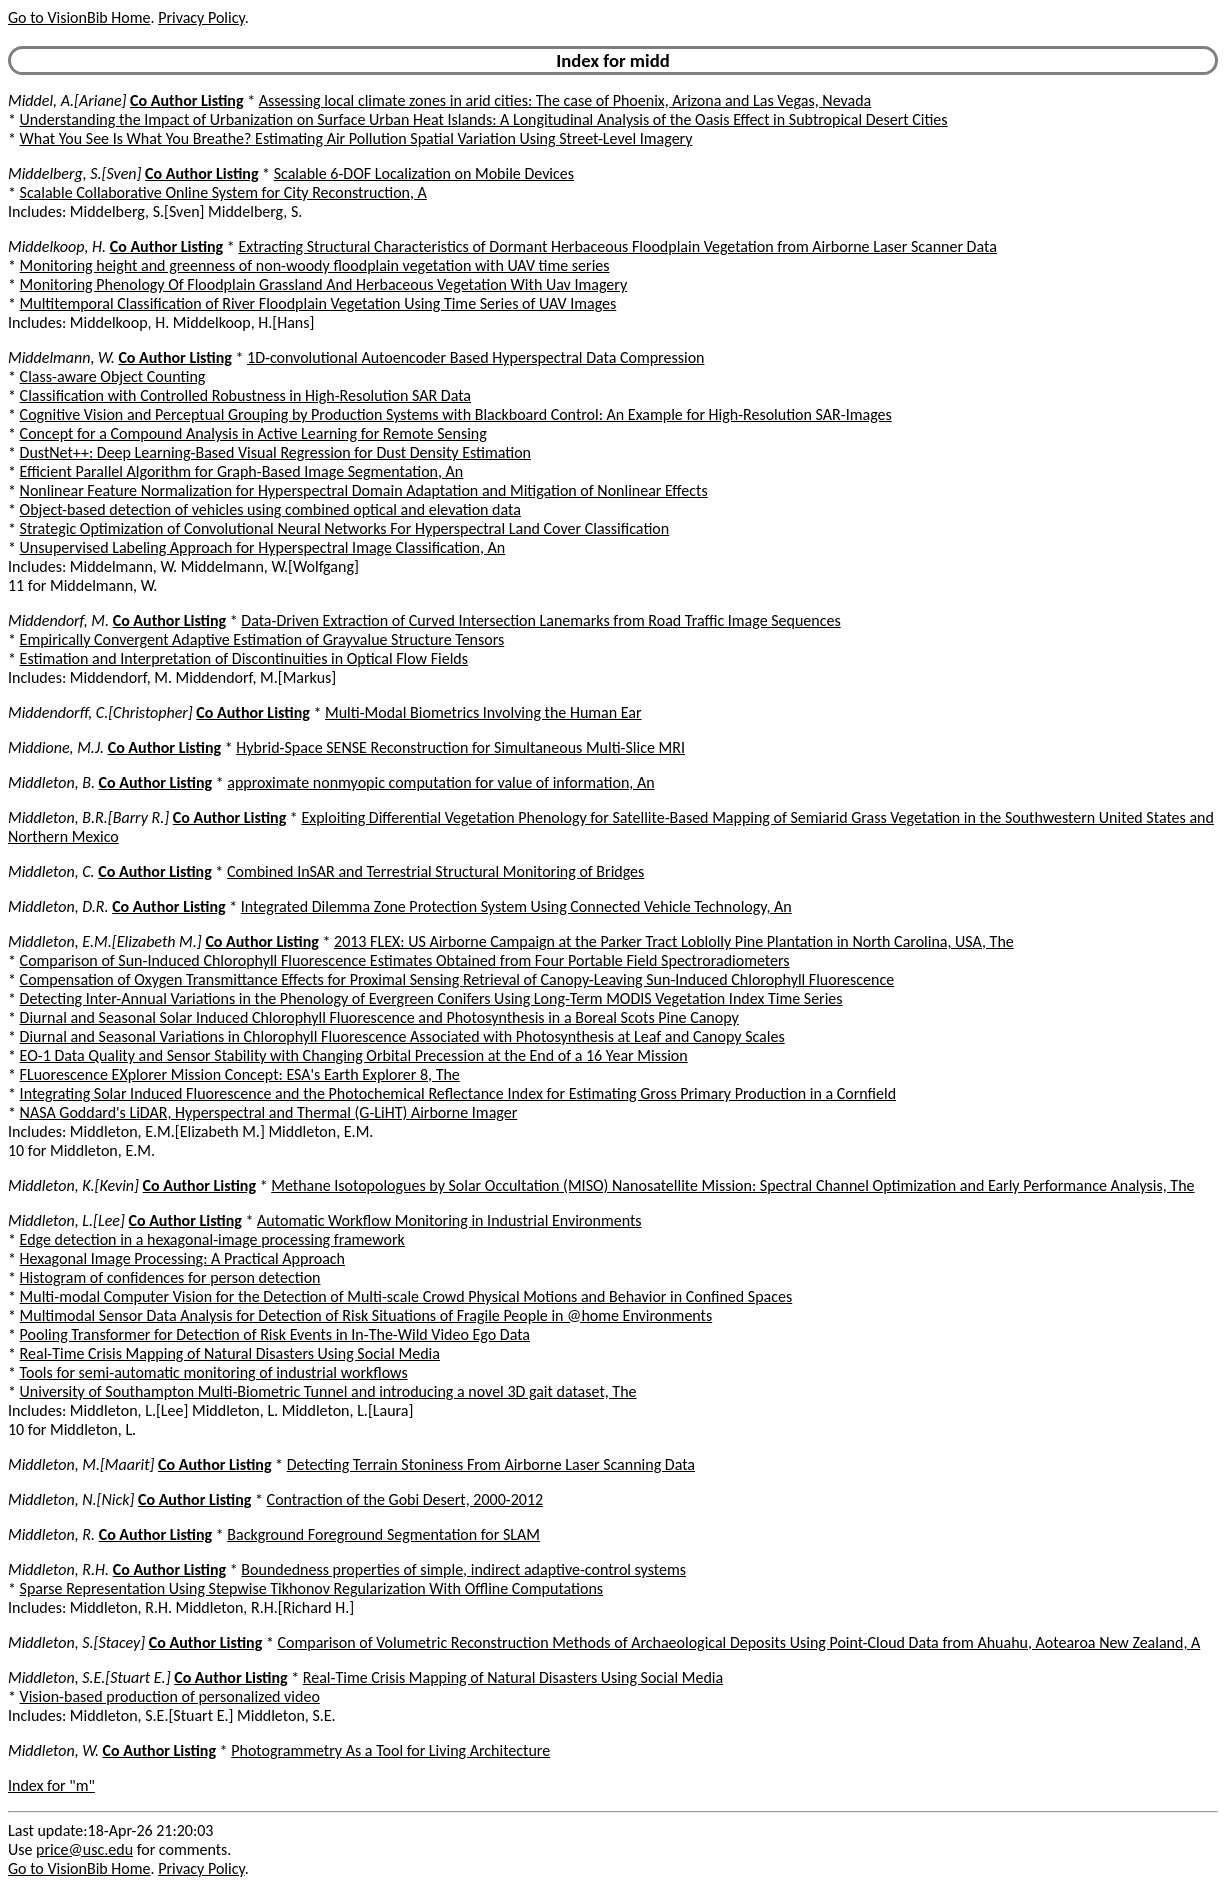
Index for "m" (51, 1785)
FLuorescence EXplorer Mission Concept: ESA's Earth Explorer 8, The (240, 1074)
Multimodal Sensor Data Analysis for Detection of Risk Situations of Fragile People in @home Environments (366, 1315)
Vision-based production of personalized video (170, 1696)
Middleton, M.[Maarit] (81, 1464)
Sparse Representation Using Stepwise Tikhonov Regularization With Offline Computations (311, 1588)
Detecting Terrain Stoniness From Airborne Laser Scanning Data (491, 1464)
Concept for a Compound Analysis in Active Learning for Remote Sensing (253, 433)
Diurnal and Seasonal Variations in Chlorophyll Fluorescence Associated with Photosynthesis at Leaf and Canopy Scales (402, 1036)
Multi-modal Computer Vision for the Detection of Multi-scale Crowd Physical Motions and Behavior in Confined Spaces (406, 1296)
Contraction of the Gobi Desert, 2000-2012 (405, 1499)
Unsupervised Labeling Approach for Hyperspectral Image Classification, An (263, 547)
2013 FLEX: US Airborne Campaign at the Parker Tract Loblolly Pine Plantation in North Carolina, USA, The (674, 941)
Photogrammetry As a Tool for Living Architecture (390, 1750)
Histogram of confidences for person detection (170, 1277)
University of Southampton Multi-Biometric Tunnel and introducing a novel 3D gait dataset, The (328, 1391)
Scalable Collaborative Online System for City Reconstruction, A (223, 192)
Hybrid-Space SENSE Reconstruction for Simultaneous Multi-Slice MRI (460, 747)
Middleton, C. (51, 871)
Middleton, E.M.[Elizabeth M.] (105, 941)
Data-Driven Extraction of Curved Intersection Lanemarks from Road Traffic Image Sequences (540, 620)
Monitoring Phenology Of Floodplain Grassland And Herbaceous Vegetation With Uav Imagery (324, 284)
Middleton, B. (51, 782)
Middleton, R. (51, 1534)
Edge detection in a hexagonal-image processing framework (212, 1239)
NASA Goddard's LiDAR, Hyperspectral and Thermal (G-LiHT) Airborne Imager (269, 1112)
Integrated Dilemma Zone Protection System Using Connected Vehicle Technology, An (516, 906)
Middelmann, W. (61, 357)
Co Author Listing (186, 100)
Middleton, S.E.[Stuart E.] (89, 1677)
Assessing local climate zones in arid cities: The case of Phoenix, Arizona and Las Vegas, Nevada (565, 100)
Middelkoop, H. (57, 246)
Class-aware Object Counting (113, 376)
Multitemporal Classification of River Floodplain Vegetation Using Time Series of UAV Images (318, 303)
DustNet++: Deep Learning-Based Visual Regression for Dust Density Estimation (275, 452)
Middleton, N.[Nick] (71, 1499)
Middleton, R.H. (58, 1569)
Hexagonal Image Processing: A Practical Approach (182, 1258)
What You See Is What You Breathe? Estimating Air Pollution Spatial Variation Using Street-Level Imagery (356, 138)
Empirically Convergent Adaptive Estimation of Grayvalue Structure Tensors (262, 639)
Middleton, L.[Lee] (66, 1220)
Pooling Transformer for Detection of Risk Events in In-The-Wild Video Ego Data (275, 1334)
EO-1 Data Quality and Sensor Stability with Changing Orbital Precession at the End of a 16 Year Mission (354, 1055)
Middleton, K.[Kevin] (73, 1185)
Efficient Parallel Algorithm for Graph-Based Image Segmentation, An (242, 471)
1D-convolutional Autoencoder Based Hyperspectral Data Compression (475, 357)
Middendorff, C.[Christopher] (100, 712)
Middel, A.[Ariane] (67, 100)
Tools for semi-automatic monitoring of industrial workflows (214, 1372)
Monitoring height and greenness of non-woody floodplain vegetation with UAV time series (315, 265)
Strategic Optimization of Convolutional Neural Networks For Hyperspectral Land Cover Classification (345, 528)
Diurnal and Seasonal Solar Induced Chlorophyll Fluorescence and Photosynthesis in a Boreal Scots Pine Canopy (379, 1017)
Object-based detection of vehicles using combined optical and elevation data (270, 509)
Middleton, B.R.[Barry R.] (88, 817)
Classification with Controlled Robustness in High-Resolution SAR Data (245, 395)
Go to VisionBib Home (79, 17)
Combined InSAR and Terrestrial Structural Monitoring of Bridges (435, 871)
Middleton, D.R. (58, 906)
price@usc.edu (84, 1849)
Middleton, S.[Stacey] (76, 1642)
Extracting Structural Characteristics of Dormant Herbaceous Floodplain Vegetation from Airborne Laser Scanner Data (617, 246)
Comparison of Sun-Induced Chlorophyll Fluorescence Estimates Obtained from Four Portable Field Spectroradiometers (405, 960)
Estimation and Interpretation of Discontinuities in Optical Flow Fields (244, 658)
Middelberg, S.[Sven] (74, 173)
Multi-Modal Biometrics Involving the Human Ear (483, 712)
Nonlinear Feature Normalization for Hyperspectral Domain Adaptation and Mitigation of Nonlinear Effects (364, 490)
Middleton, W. (53, 1750)
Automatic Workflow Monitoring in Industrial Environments (449, 1220)
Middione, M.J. (56, 747)
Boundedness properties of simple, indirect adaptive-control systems (463, 1569)
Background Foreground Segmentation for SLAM (383, 1534)
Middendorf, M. (58, 620)
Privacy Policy (201, 17)
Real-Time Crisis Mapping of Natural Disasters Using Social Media (230, 1353)
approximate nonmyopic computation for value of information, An (440, 782)
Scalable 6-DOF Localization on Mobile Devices (424, 173)
